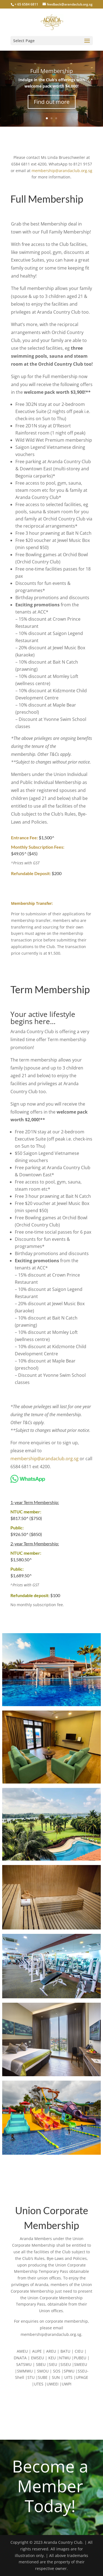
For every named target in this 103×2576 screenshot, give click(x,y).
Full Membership (51, 71)
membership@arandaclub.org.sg (62, 170)
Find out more (51, 101)
